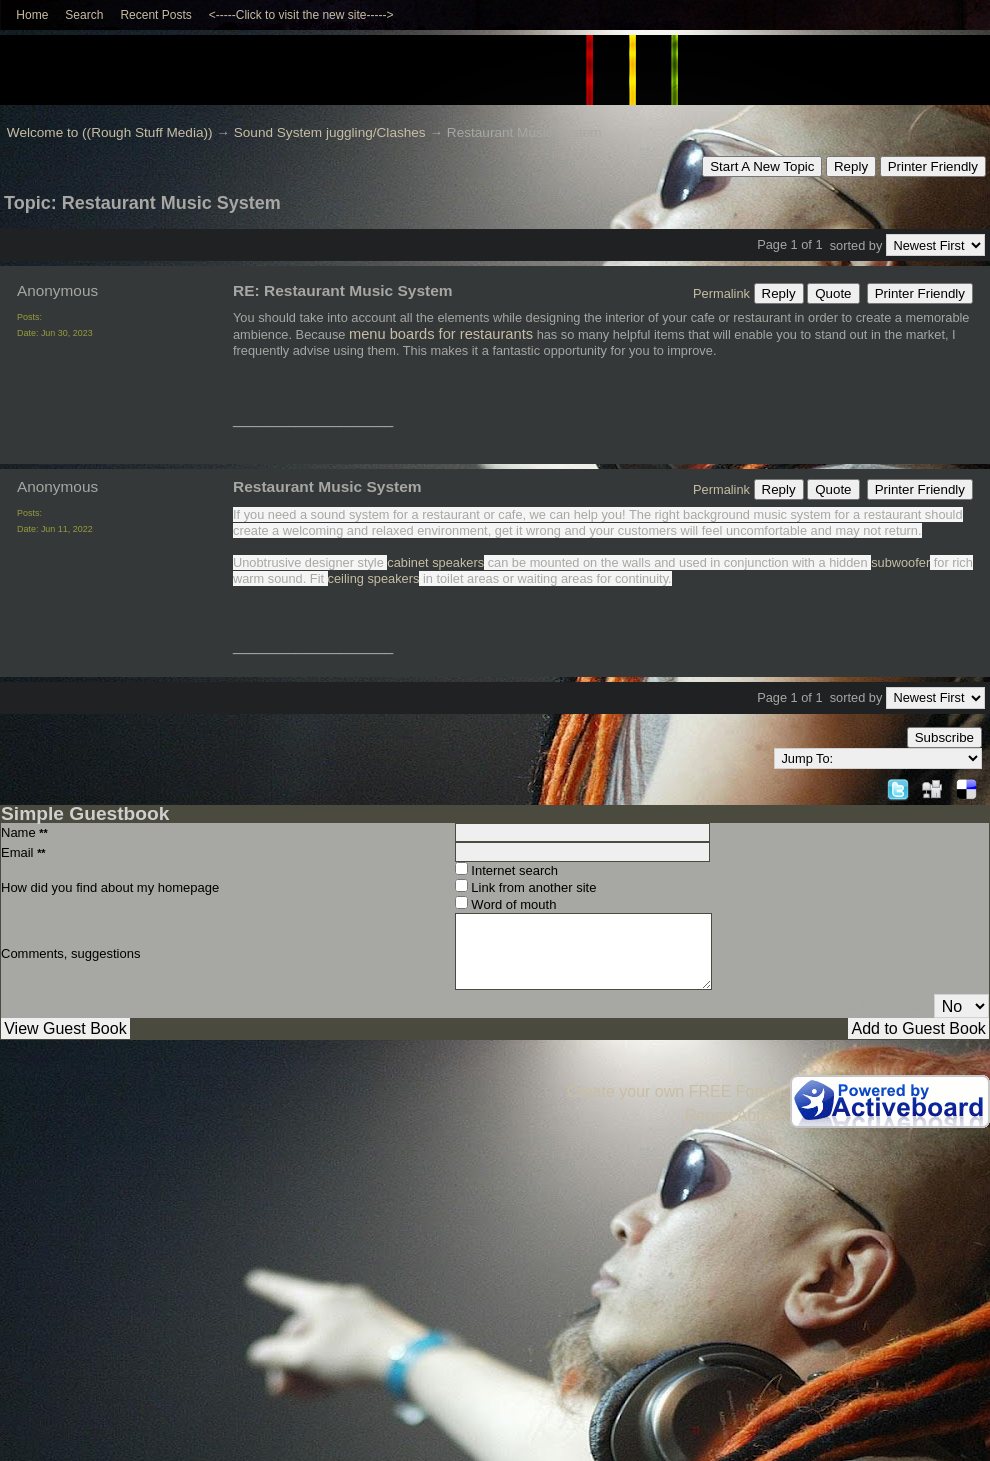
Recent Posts (155, 15)
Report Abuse (733, 1115)
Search (84, 15)
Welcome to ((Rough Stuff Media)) (110, 132)
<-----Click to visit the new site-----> (301, 15)
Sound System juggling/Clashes (330, 132)
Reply (851, 166)
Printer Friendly (933, 166)
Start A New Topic (762, 166)
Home (32, 15)
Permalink (721, 293)
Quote (833, 293)
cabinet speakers (435, 562)
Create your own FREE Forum (674, 1091)
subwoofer (900, 562)
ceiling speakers (374, 578)
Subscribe (944, 737)
